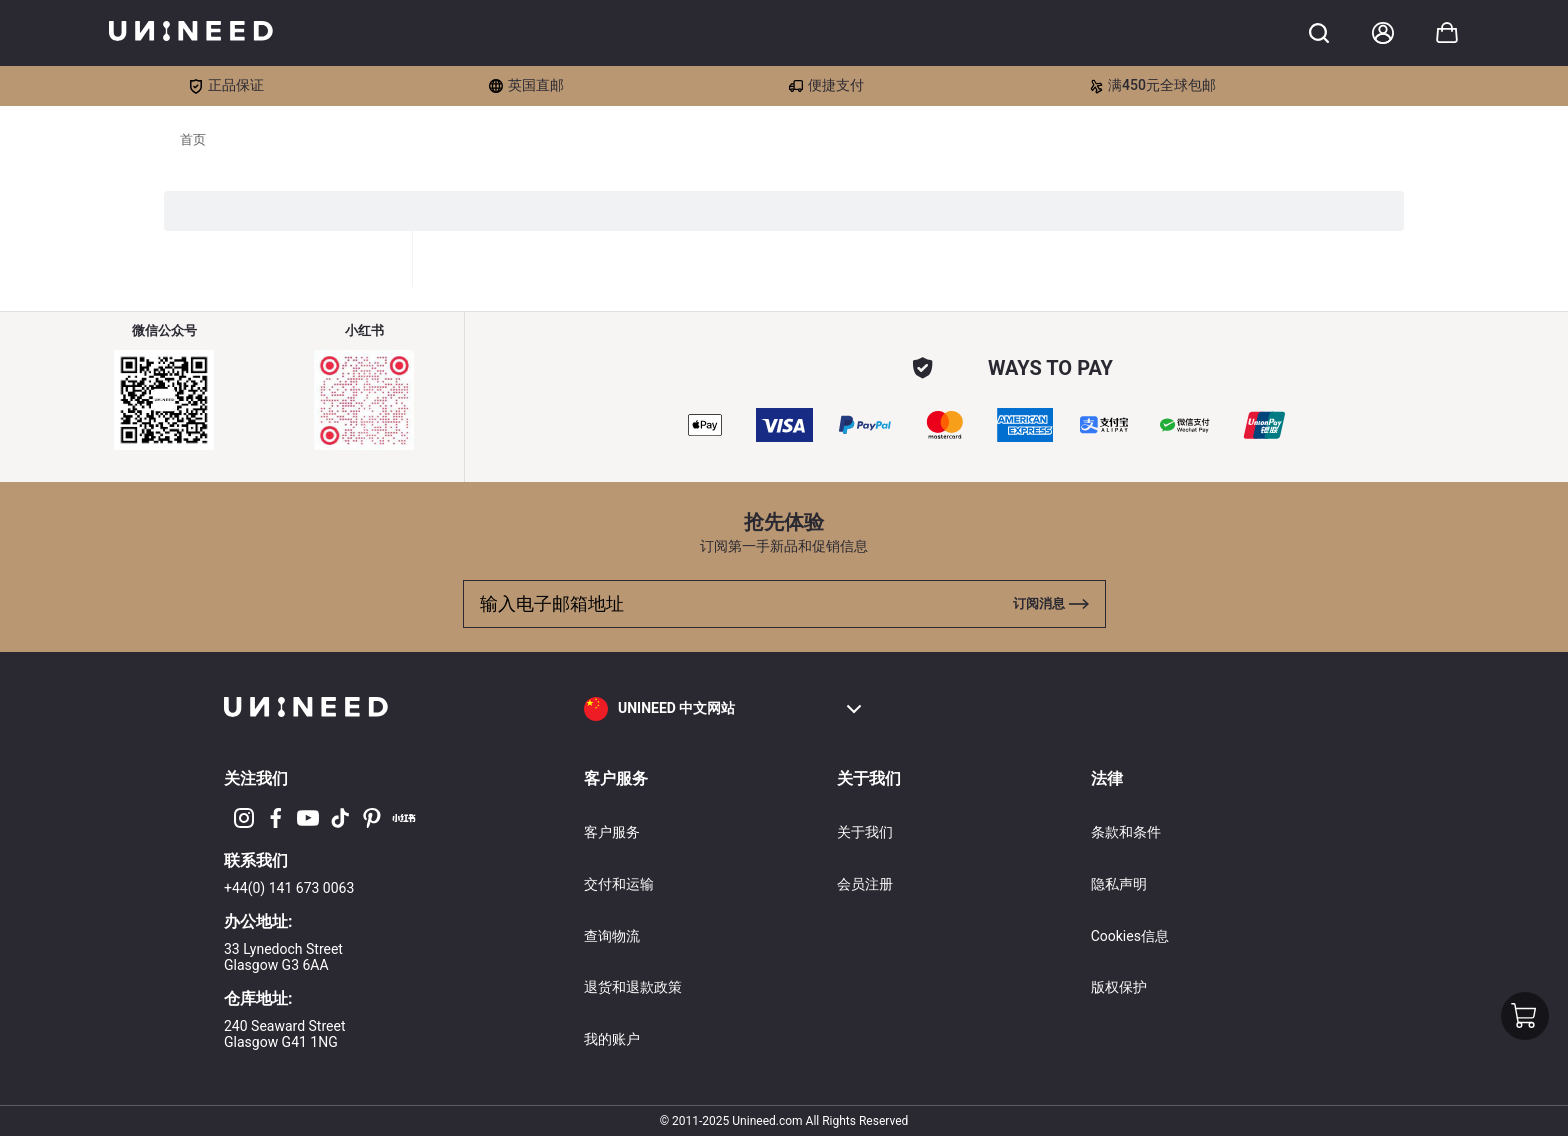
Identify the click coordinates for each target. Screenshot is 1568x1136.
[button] (724, 709)
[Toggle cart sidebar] (1319, 33)
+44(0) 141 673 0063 (289, 888)
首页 (193, 139)
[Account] (1383, 33)
